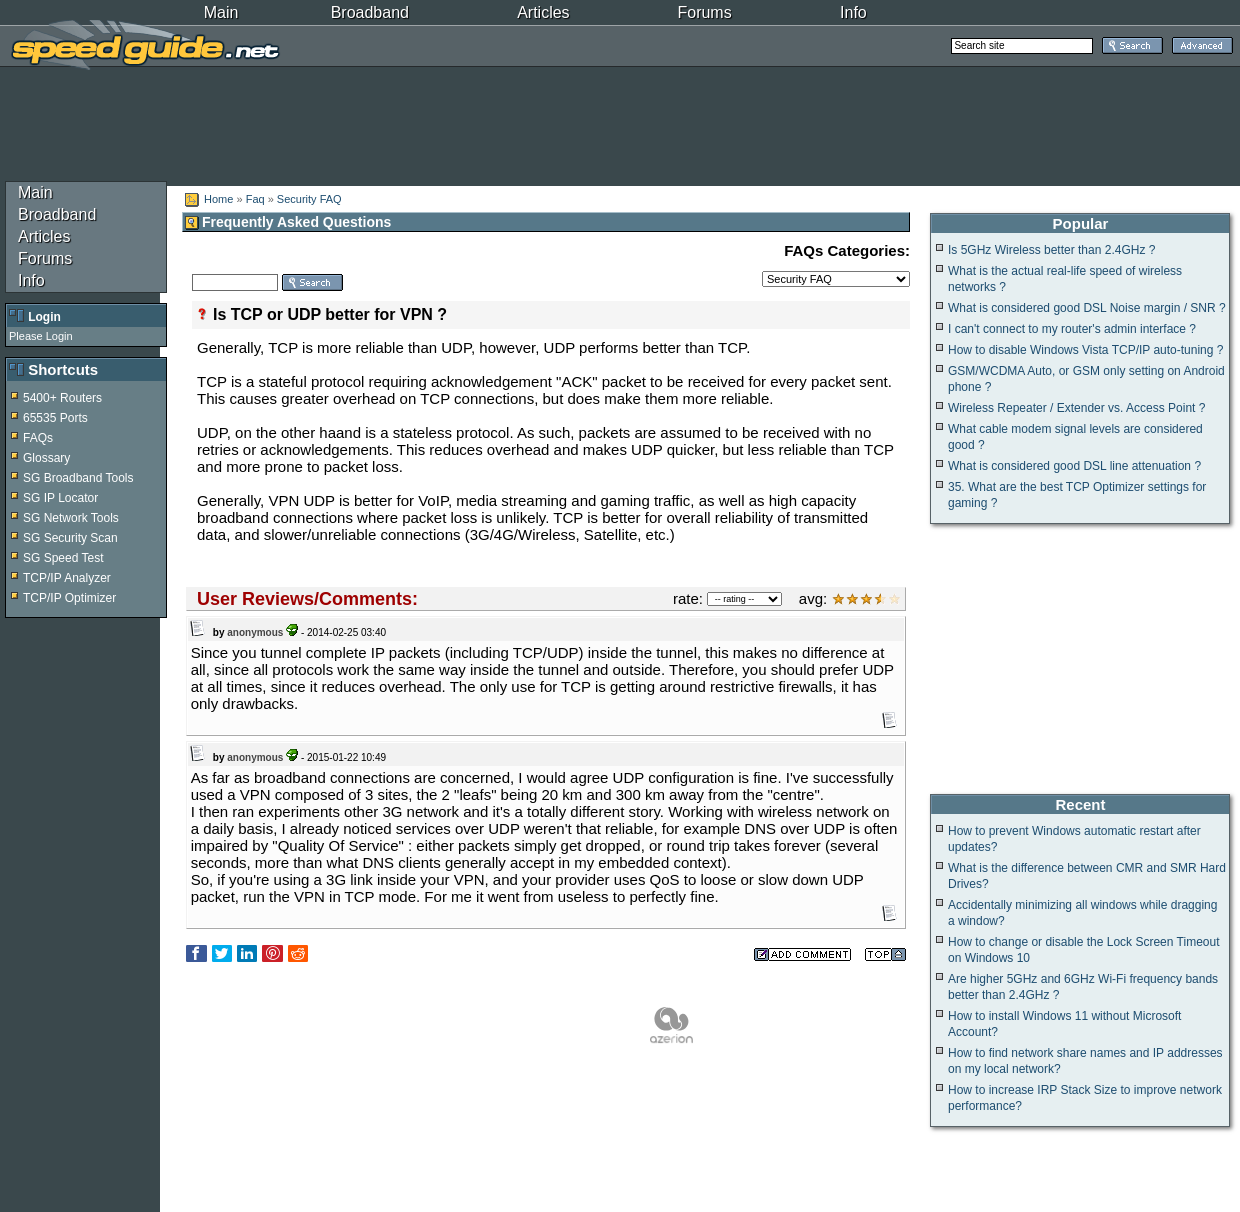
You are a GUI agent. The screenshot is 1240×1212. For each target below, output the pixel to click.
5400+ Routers (62, 398)
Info (853, 12)
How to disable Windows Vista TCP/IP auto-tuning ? (1085, 350)
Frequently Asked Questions (288, 222)
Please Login (41, 336)
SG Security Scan (70, 538)
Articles (543, 12)
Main (221, 12)
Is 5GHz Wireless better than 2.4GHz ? (1051, 250)
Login (44, 317)
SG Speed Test (63, 558)
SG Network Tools (71, 518)
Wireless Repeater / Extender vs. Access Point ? (1076, 408)
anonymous (255, 632)
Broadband (370, 12)
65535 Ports (55, 418)
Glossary (46, 458)
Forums (704, 12)
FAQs (38, 438)
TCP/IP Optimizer (69, 598)
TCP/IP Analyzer (67, 578)
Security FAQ (309, 199)
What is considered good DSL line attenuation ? (1074, 466)
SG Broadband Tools (78, 478)
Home (218, 199)
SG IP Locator (60, 498)
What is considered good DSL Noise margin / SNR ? (1087, 308)
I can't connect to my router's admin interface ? (1072, 329)
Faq (257, 199)
